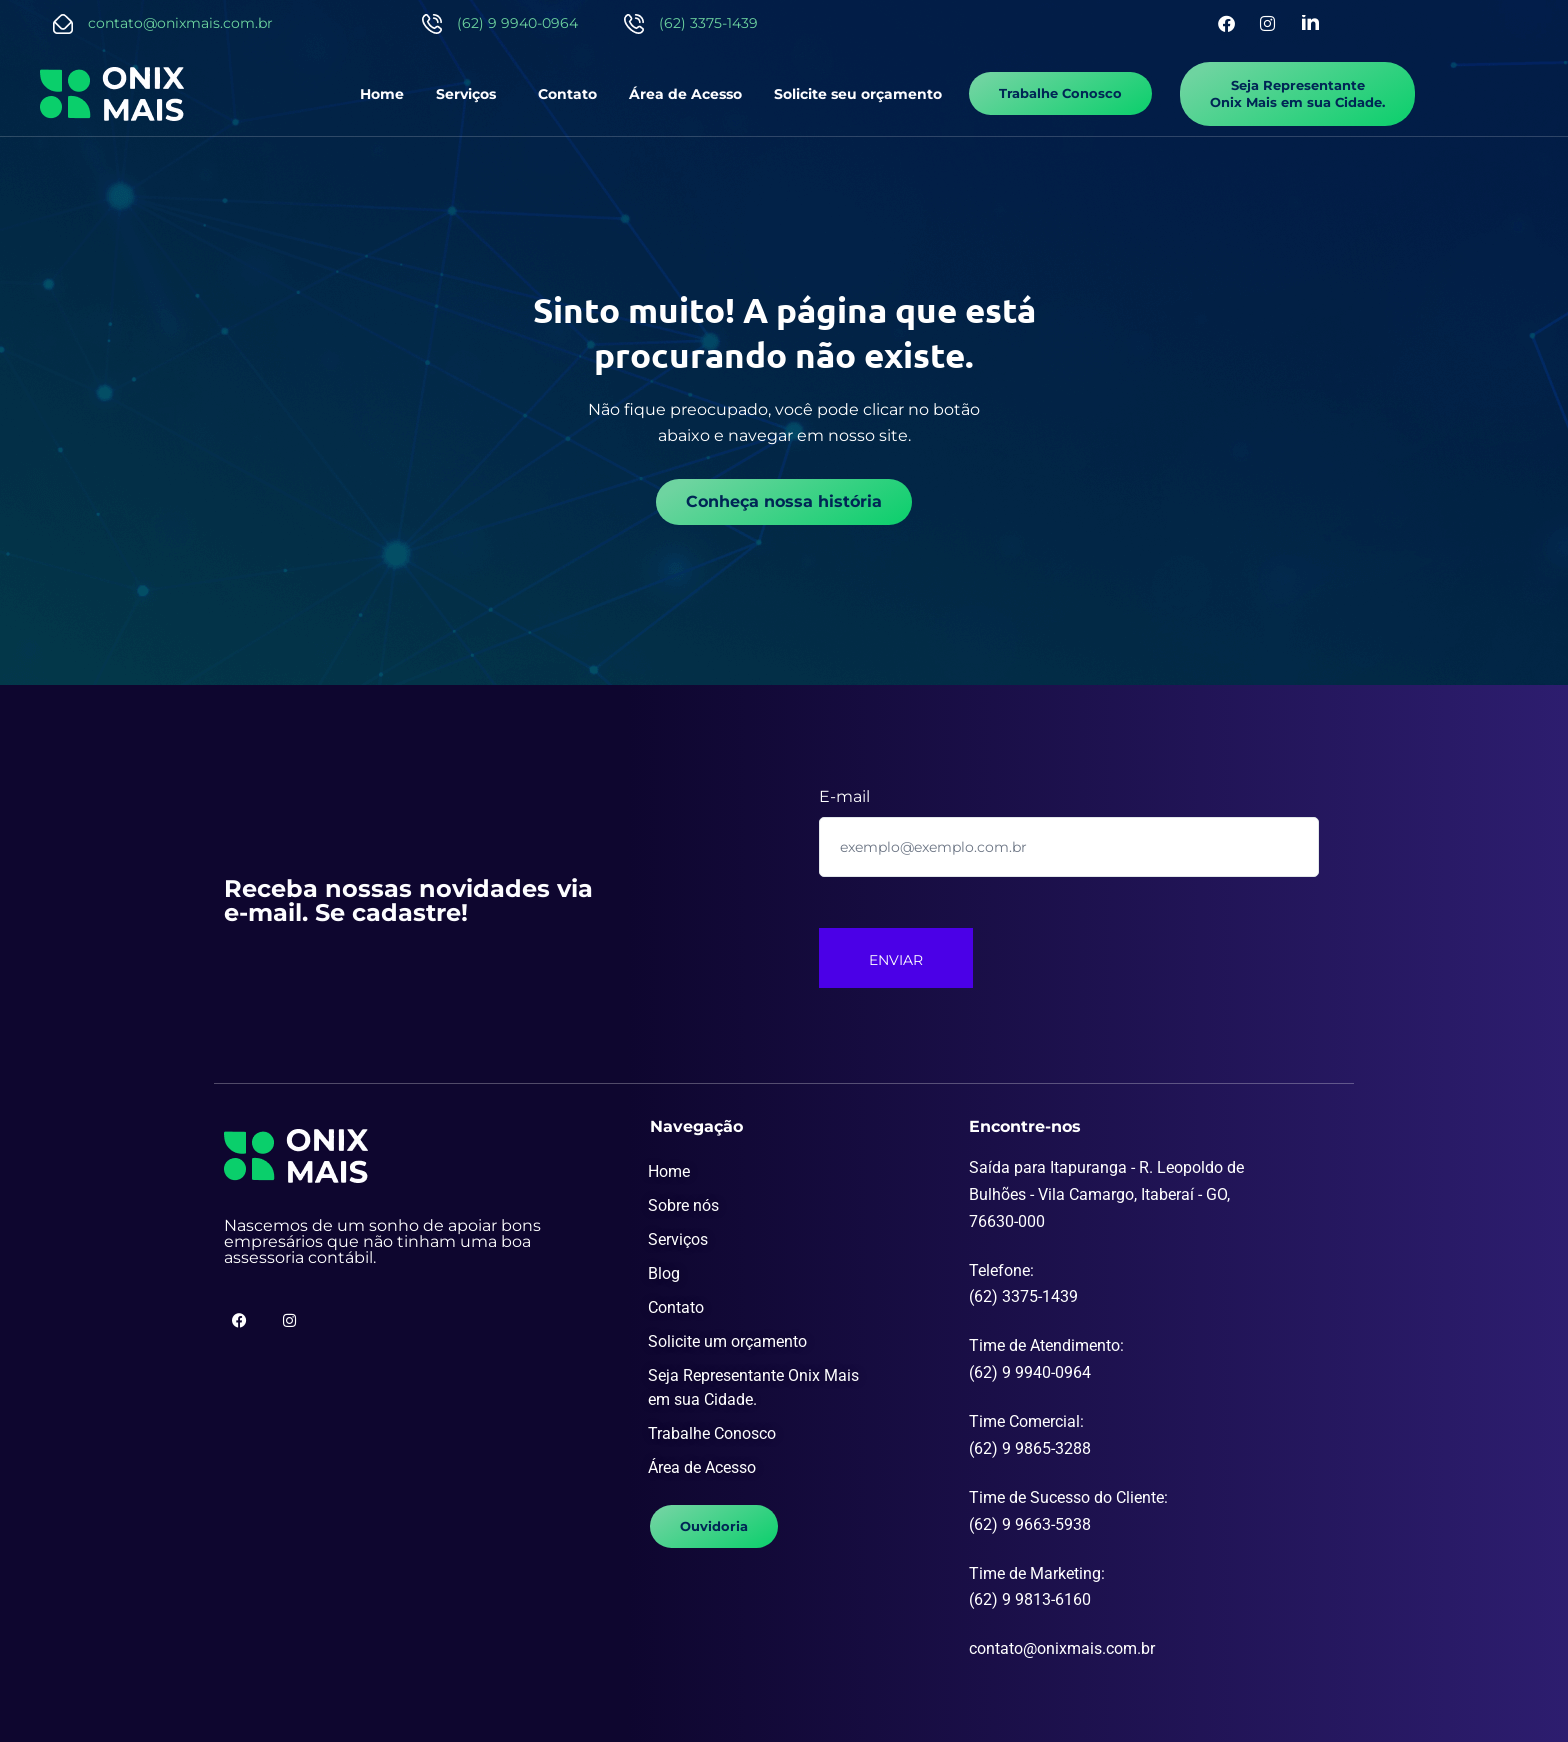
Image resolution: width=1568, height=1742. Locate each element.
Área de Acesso (685, 94)
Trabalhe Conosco (712, 1433)
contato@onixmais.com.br (180, 23)
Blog (664, 1273)
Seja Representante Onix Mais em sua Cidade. (753, 1387)
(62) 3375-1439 (708, 23)
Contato (567, 94)
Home (382, 94)
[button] (471, 94)
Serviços (466, 94)
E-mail (844, 796)
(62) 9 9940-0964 (517, 23)
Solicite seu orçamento (858, 94)
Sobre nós (683, 1205)
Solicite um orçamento (727, 1341)
